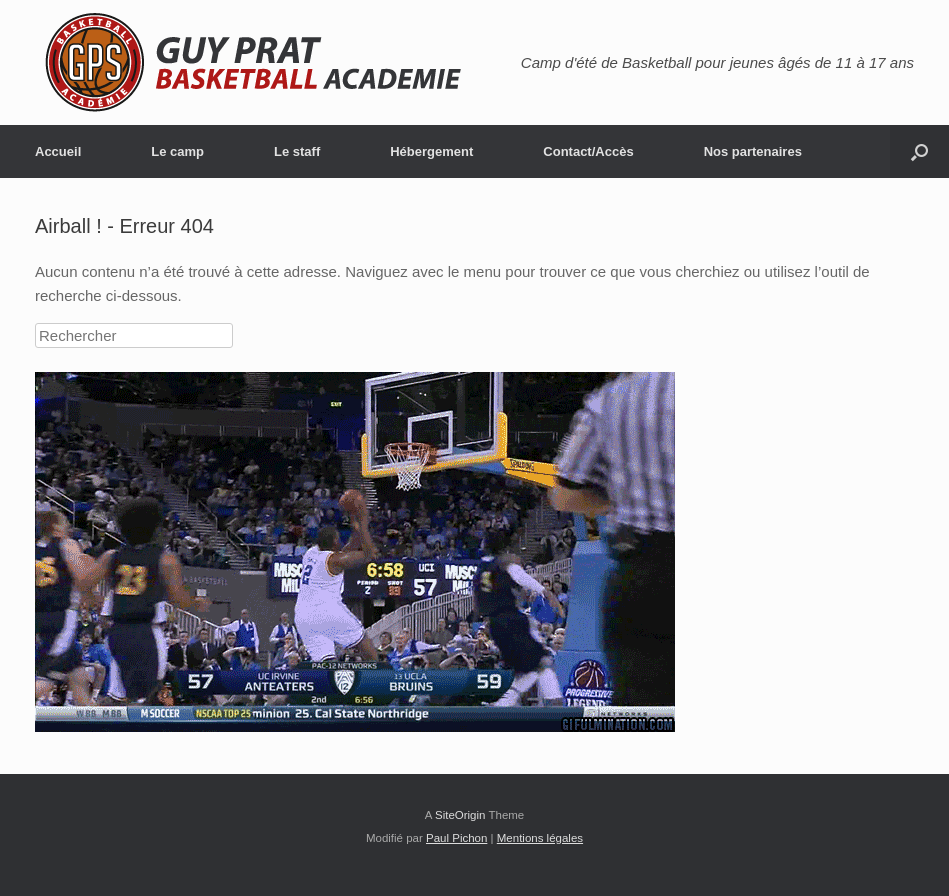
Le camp (177, 151)
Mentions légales (540, 838)
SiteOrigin (460, 815)
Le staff (297, 151)
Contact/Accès (588, 151)
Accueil (58, 151)
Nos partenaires (753, 151)
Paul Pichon (456, 838)
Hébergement (431, 151)
